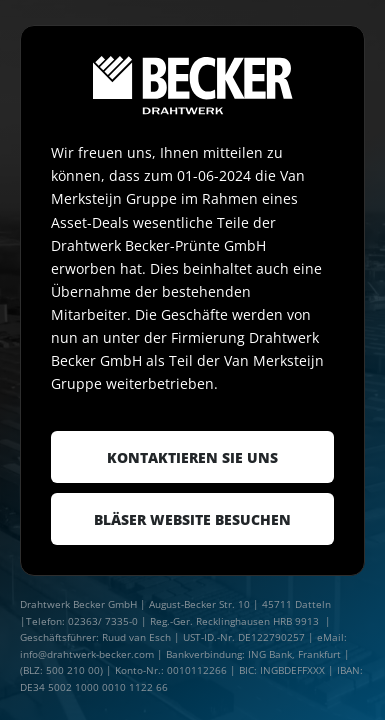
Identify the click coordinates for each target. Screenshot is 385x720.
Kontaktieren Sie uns (192, 457)
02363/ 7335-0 (103, 621)
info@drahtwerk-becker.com (87, 654)
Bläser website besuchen (192, 519)
